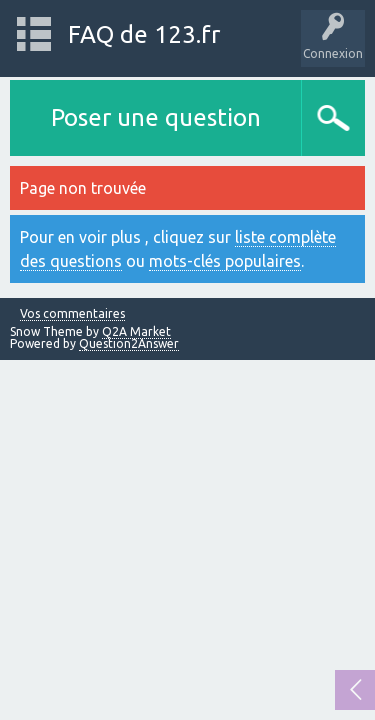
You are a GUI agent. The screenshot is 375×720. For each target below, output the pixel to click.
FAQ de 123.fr (144, 34)
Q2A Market (136, 331)
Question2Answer (129, 343)
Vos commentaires (72, 314)
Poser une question (156, 117)
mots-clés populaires (225, 261)
